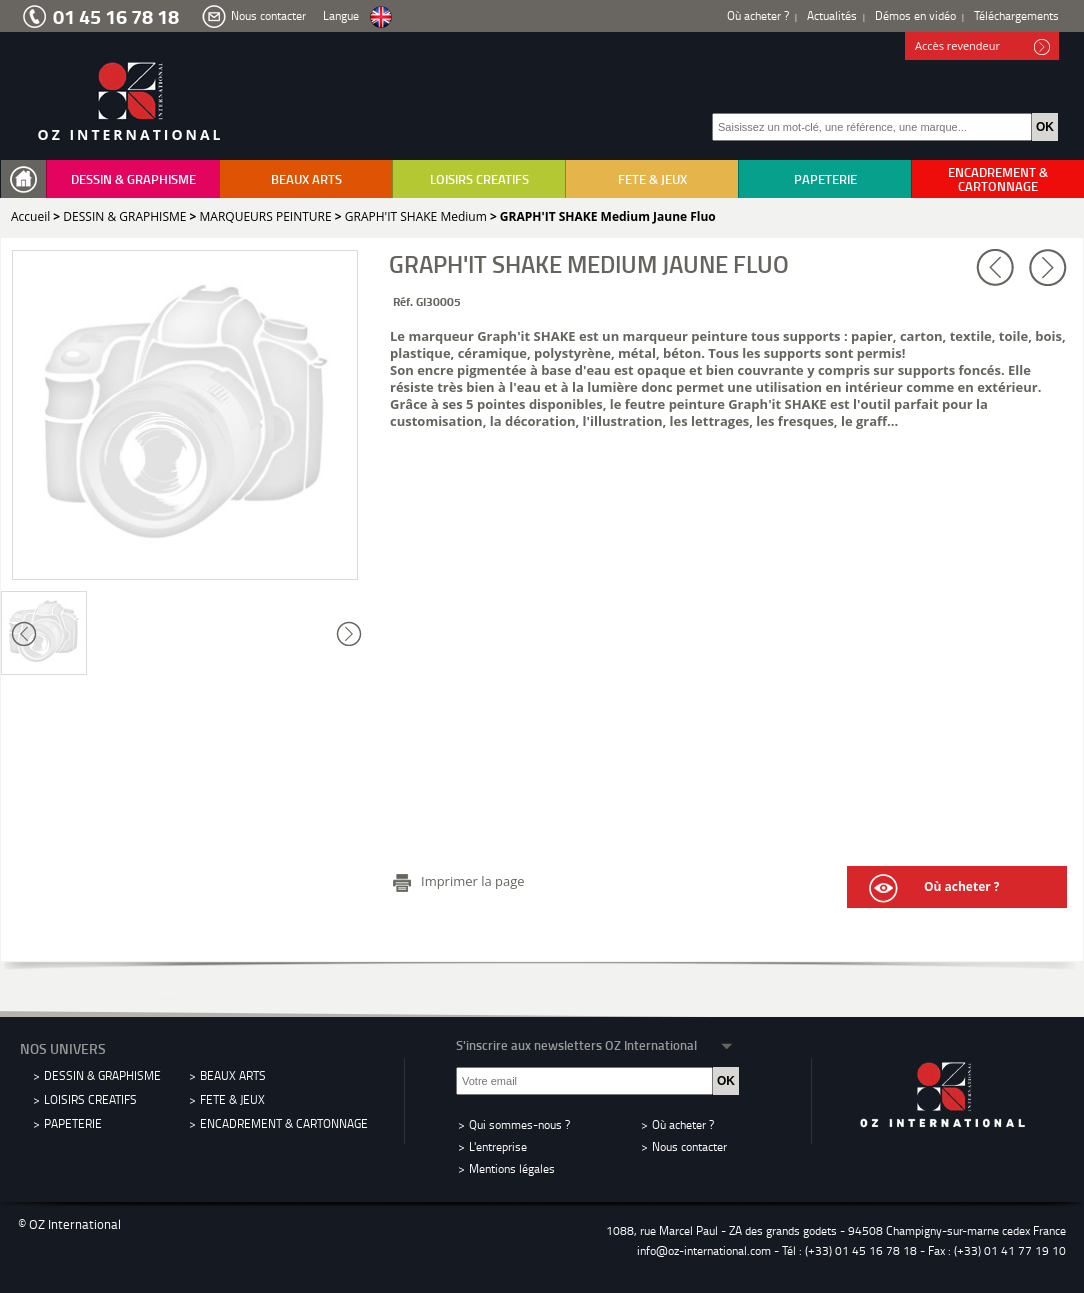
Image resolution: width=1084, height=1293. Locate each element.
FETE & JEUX (652, 179)
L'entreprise (498, 1146)
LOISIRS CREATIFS (479, 179)
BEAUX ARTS (306, 179)
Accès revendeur (982, 47)
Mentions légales (512, 1168)
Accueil (30, 216)
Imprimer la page (473, 881)
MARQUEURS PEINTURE (266, 216)
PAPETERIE (825, 179)
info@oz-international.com (704, 1250)
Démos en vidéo (915, 15)
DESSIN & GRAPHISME (133, 179)
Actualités (832, 15)
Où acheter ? (758, 15)
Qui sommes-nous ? (519, 1124)
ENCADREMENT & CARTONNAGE (998, 179)
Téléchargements (1016, 15)
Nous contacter (268, 15)
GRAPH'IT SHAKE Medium (416, 216)
